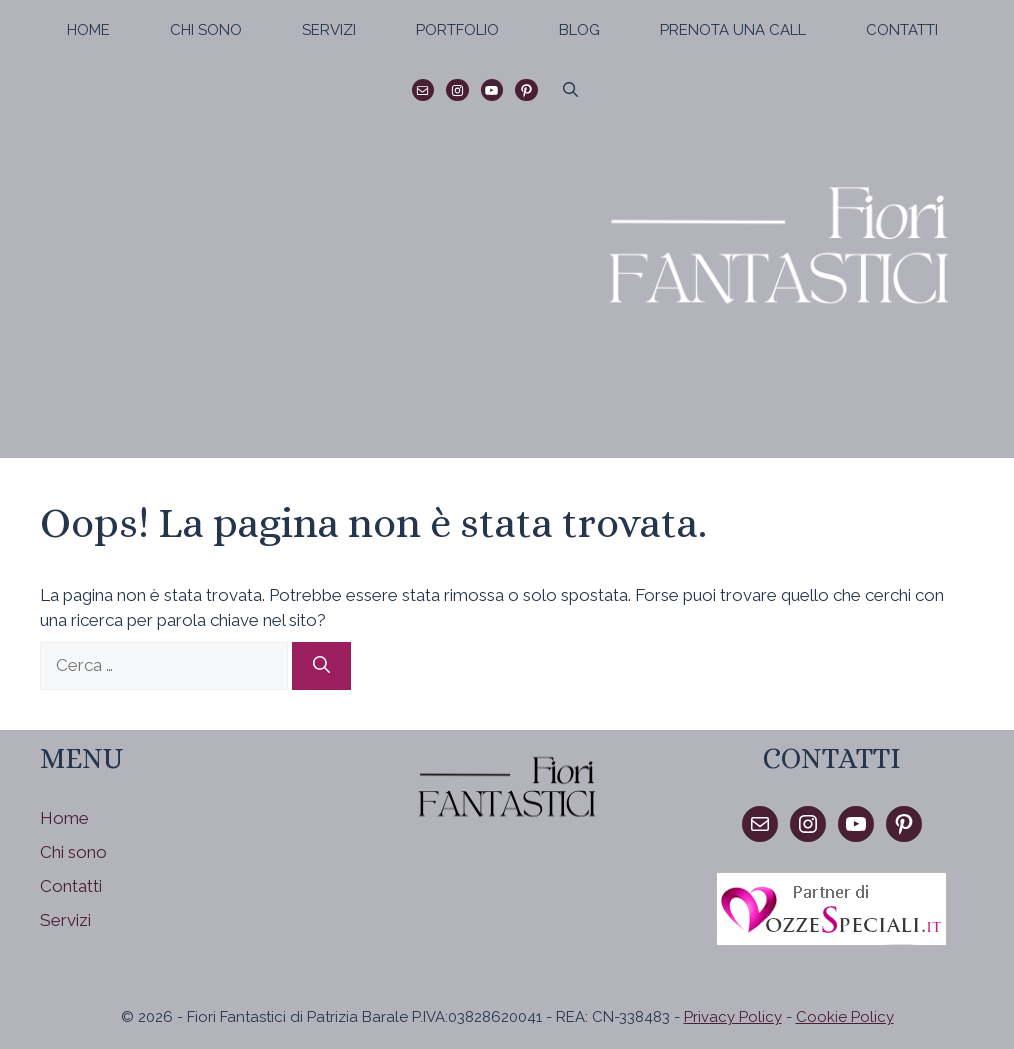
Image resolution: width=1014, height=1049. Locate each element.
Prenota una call (733, 30)
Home (88, 30)
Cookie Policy (845, 1017)
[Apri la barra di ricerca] (570, 90)
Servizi (329, 30)
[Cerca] (321, 666)
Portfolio (457, 30)
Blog (579, 30)
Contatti (902, 30)
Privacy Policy (733, 1017)
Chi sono (206, 30)
